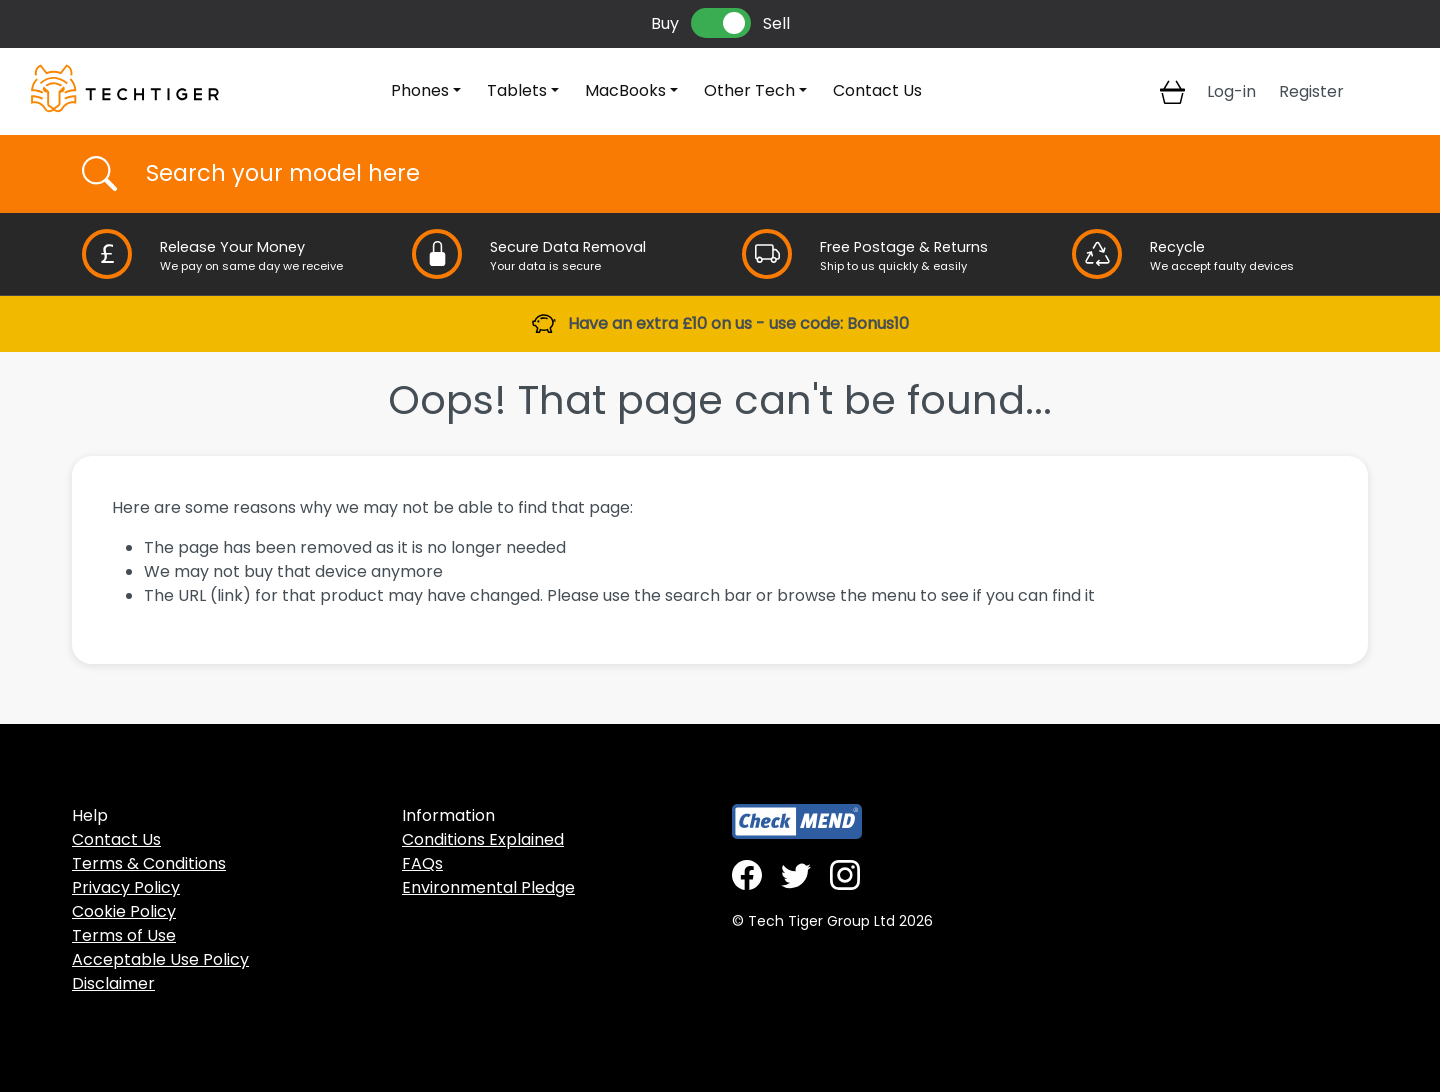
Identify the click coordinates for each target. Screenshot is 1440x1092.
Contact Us (877, 90)
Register (1311, 91)
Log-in (1231, 91)
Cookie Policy (124, 911)
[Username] (737, 174)
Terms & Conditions (149, 863)
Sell (776, 23)
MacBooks (625, 90)
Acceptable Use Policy (160, 959)
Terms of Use (124, 935)
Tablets (517, 90)
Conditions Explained (483, 839)
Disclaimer (113, 983)
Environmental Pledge (488, 887)
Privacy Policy (126, 887)
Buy (665, 23)
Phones (420, 90)
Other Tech (749, 90)
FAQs (422, 863)
